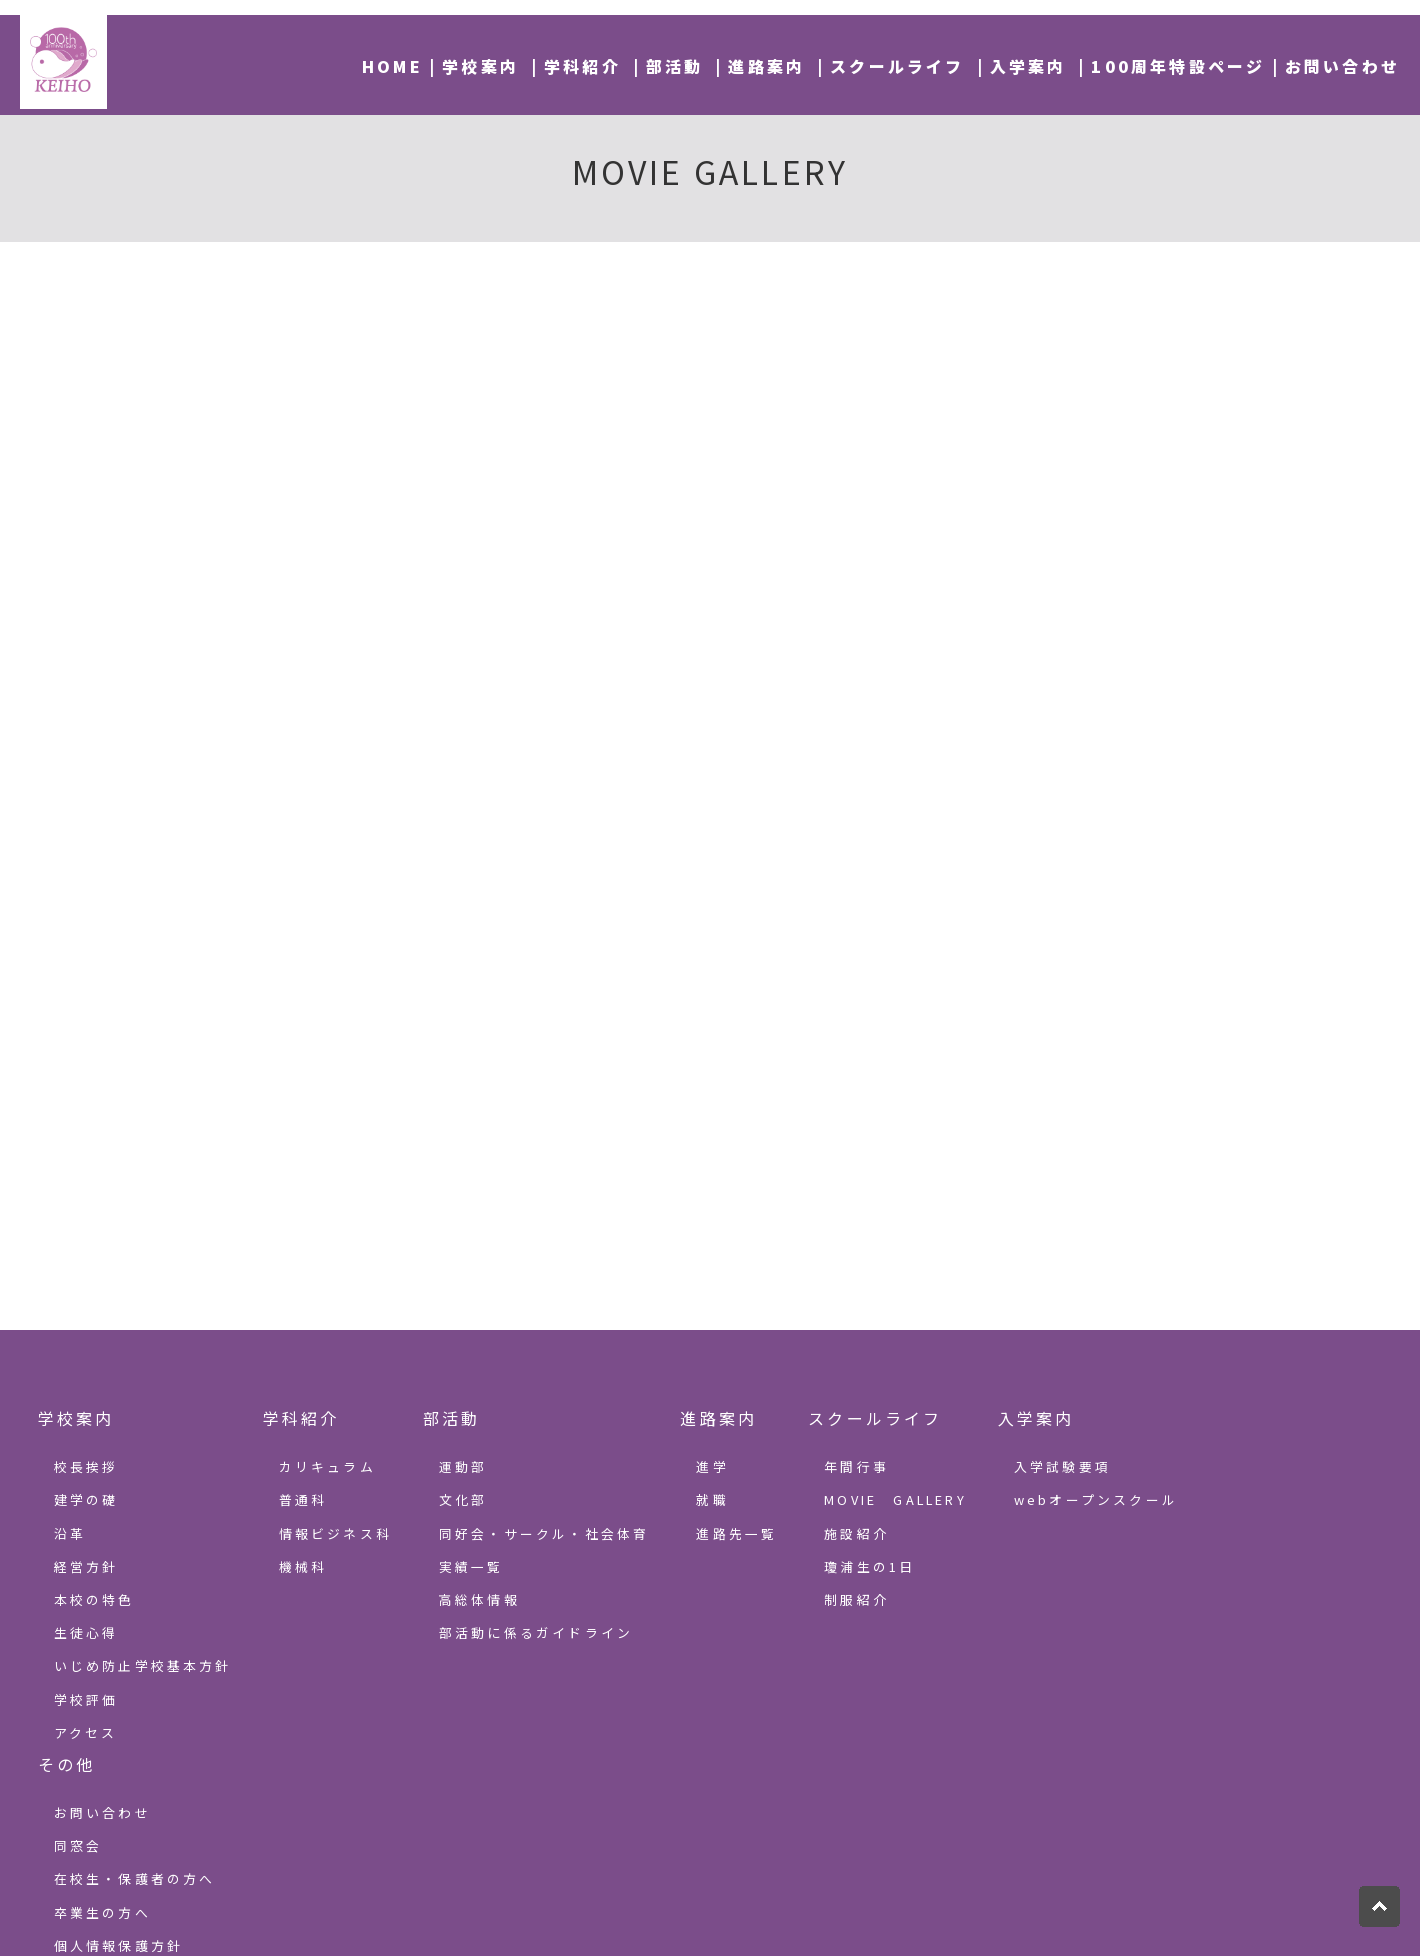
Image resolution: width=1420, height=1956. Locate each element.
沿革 (70, 1533)
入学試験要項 (1062, 1466)
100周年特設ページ (1178, 66)
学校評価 (86, 1699)
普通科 (303, 1499)
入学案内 (1028, 66)
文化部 (463, 1499)
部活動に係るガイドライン (536, 1632)
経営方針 (86, 1566)
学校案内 (480, 66)
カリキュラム (327, 1466)
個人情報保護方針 (119, 1945)
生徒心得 (86, 1632)
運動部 (463, 1466)
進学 (712, 1466)
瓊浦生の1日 (869, 1566)
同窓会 (78, 1845)
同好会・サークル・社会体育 (544, 1533)
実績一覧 (471, 1566)
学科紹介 (582, 66)
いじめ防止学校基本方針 (143, 1665)
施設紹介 (856, 1533)
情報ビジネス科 (335, 1533)
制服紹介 (856, 1599)
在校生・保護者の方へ (135, 1878)
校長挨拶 (86, 1466)
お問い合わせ (1342, 66)
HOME (392, 66)
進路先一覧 (736, 1533)
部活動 (675, 66)
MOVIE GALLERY (895, 1499)
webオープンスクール (1096, 1499)
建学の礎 (86, 1499)
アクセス (86, 1732)
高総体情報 (479, 1599)
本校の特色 (94, 1599)
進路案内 (766, 66)
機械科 (303, 1566)
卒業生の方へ (102, 1912)
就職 (712, 1499)
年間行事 (856, 1466)
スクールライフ (897, 66)
